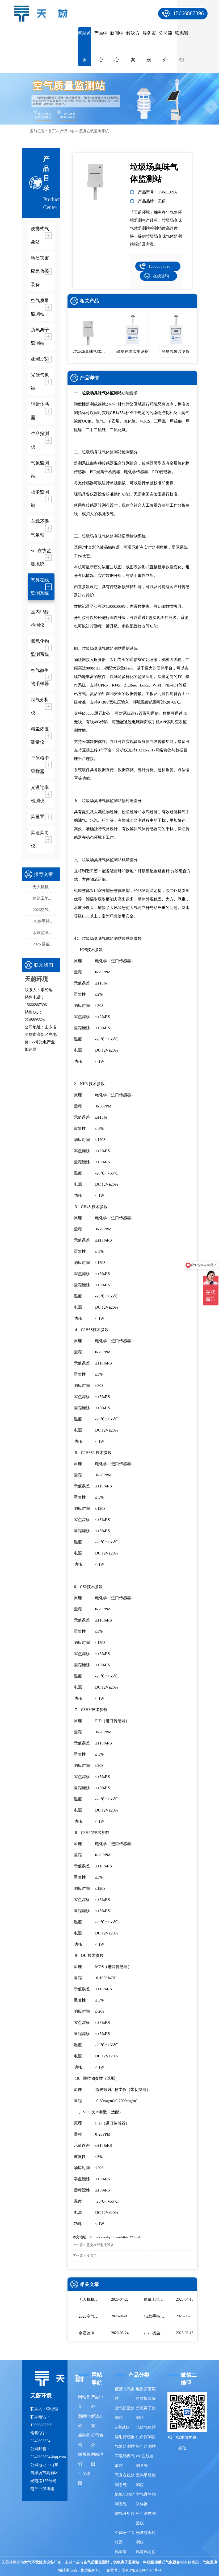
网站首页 (84, 46)
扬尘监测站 (146, 2446)
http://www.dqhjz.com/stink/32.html (115, 2237)
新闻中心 (117, 46)
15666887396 (188, 13)
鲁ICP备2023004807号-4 (141, 2570)
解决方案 (133, 46)
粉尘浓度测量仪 (146, 2518)
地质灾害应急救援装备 (146, 2394)
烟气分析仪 (125, 2513)
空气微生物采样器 (146, 2499)
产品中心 (101, 46)
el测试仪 (122, 2427)
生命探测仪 (146, 2437)
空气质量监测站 (125, 2413)
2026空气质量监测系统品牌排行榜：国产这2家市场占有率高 (45, 910)
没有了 (91, 2256)
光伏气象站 (146, 2427)
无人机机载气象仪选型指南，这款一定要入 (45, 887)
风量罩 (121, 2552)
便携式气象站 (125, 2394)
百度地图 (84, 2478)
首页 (52, 131)
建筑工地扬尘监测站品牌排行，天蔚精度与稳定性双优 (45, 898)
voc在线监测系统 (145, 2461)
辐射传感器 (125, 2437)
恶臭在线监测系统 (94, 131)
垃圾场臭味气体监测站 (102, 393)
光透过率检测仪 (146, 2537)
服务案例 (149, 46)
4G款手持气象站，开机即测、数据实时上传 (45, 921)
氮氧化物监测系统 (125, 2499)
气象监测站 (125, 2446)
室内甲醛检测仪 (146, 2480)
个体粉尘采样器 (125, 2537)
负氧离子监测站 (146, 2413)
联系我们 (181, 46)
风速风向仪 (146, 2552)
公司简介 (165, 46)
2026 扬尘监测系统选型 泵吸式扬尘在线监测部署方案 (45, 944)
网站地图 (97, 2459)
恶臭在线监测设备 (100, 2245)
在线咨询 (161, 276)
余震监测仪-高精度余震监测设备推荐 (45, 933)
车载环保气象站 (125, 2461)
